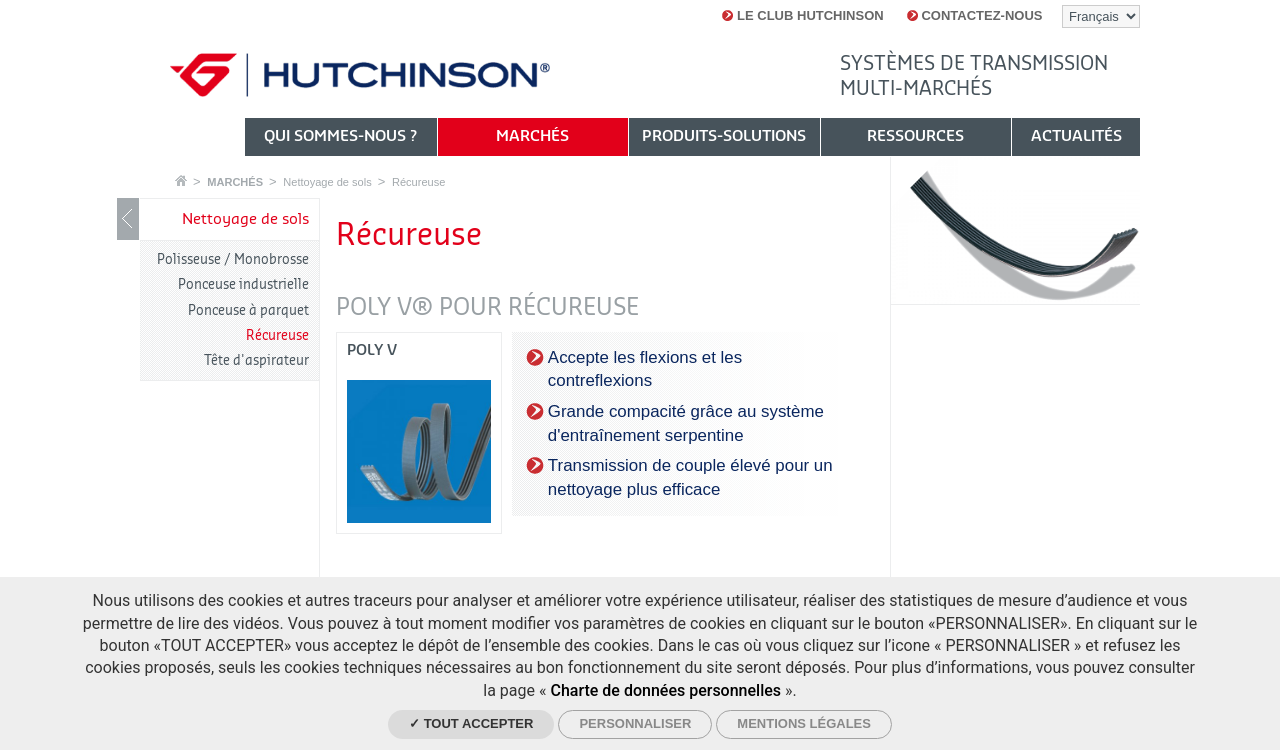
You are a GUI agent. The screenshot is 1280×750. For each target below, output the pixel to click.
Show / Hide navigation (128, 219)
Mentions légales (804, 723)
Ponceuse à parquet (248, 310)
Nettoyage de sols (327, 182)
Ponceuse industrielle (243, 284)
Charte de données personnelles (665, 690)
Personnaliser (635, 723)
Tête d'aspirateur (256, 360)
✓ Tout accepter (471, 723)
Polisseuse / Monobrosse (233, 259)
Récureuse (418, 182)
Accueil (181, 180)
